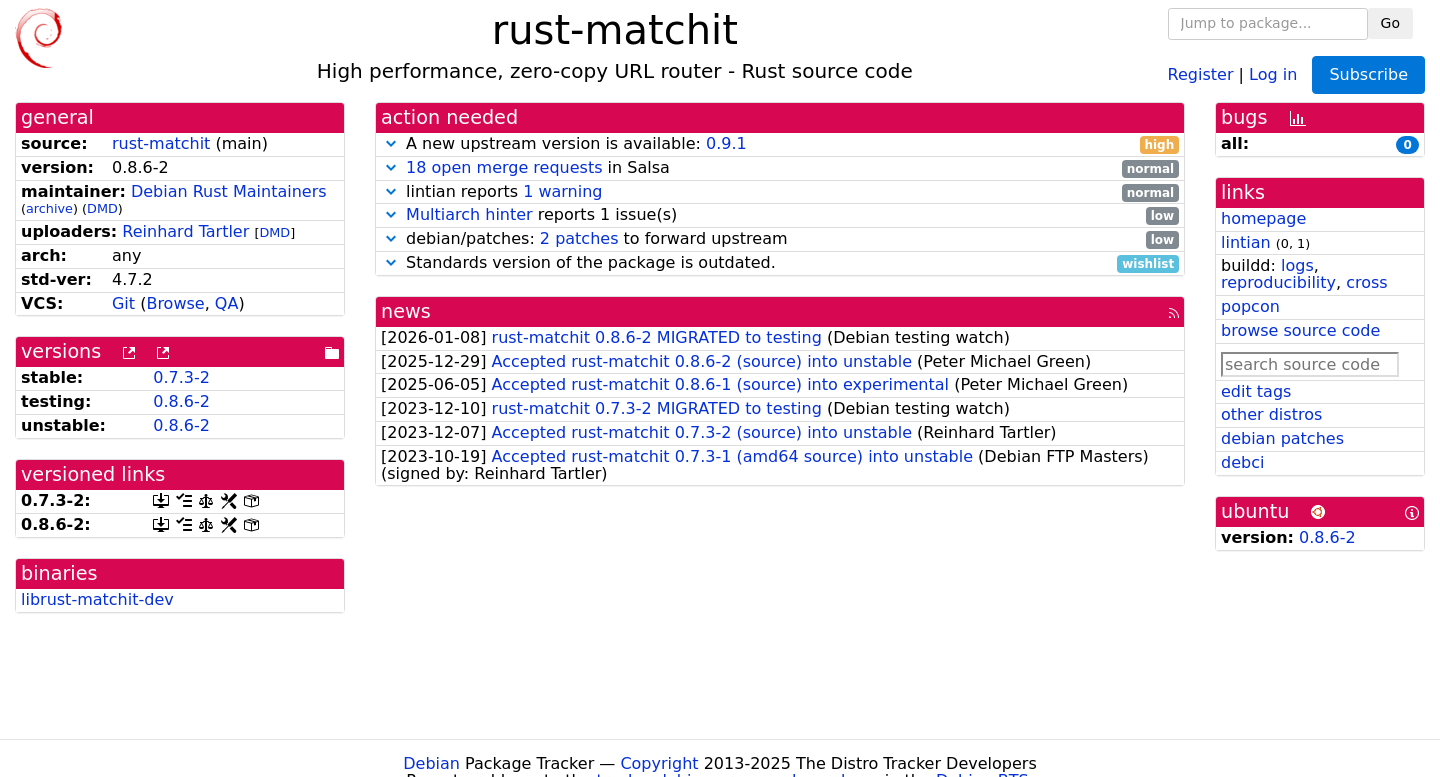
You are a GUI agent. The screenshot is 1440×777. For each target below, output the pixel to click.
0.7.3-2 (181, 377)
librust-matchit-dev (97, 599)
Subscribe (1368, 74)
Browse (175, 303)
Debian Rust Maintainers (229, 191)
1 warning (562, 191)
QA (227, 303)
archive (49, 208)
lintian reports (780, 192)
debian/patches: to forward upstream (780, 239)
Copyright (659, 763)
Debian (431, 763)
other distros (1271, 414)
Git (123, 303)
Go (1390, 23)
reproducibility (1278, 282)
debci (1242, 462)
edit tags (1256, 391)
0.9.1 (726, 143)
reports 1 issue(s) (780, 215)
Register (1201, 73)
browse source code (1300, 330)
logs (1297, 265)
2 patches (579, 238)
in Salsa (780, 168)
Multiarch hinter (469, 214)
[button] (391, 143)
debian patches (1282, 438)
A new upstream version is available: (780, 144)
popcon (1250, 306)
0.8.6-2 (181, 401)
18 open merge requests (504, 167)
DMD (102, 208)
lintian (1246, 242)
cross (1366, 282)
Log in (1273, 73)
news (406, 311)
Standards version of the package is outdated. (780, 263)
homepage (1263, 218)
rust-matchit (161, 143)
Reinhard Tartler (185, 231)
